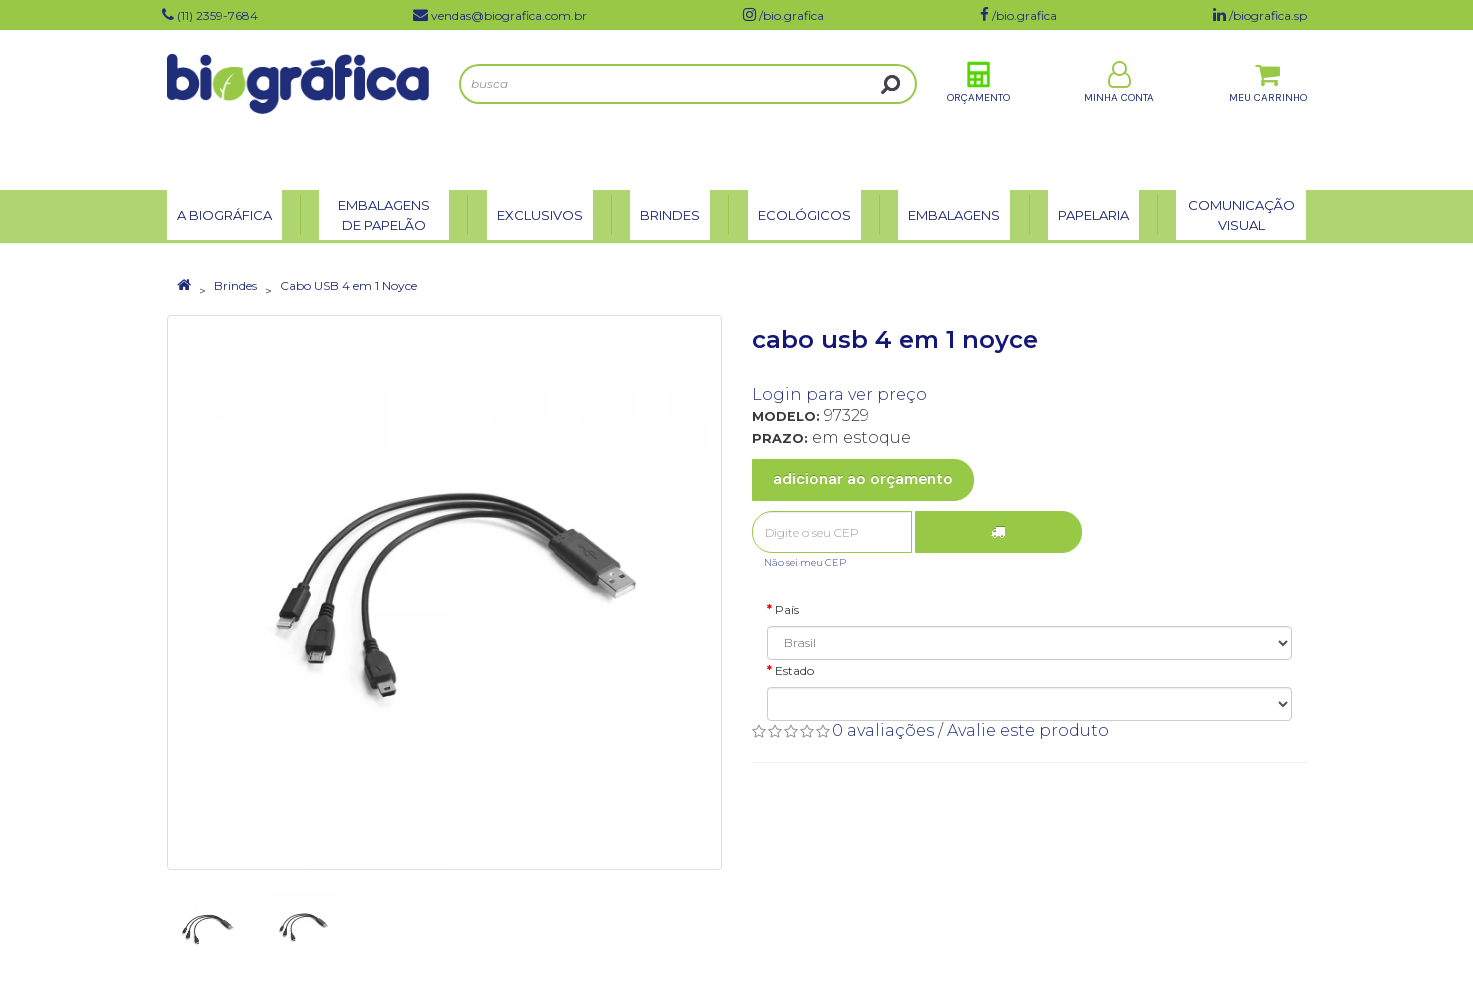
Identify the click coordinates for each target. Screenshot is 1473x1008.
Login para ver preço (839, 394)
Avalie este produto (1028, 730)
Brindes (235, 285)
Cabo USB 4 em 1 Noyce (348, 285)
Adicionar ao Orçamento (863, 479)
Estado (794, 670)
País (787, 609)
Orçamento (978, 108)
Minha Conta (1119, 108)
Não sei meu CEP (805, 562)
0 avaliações (883, 730)
